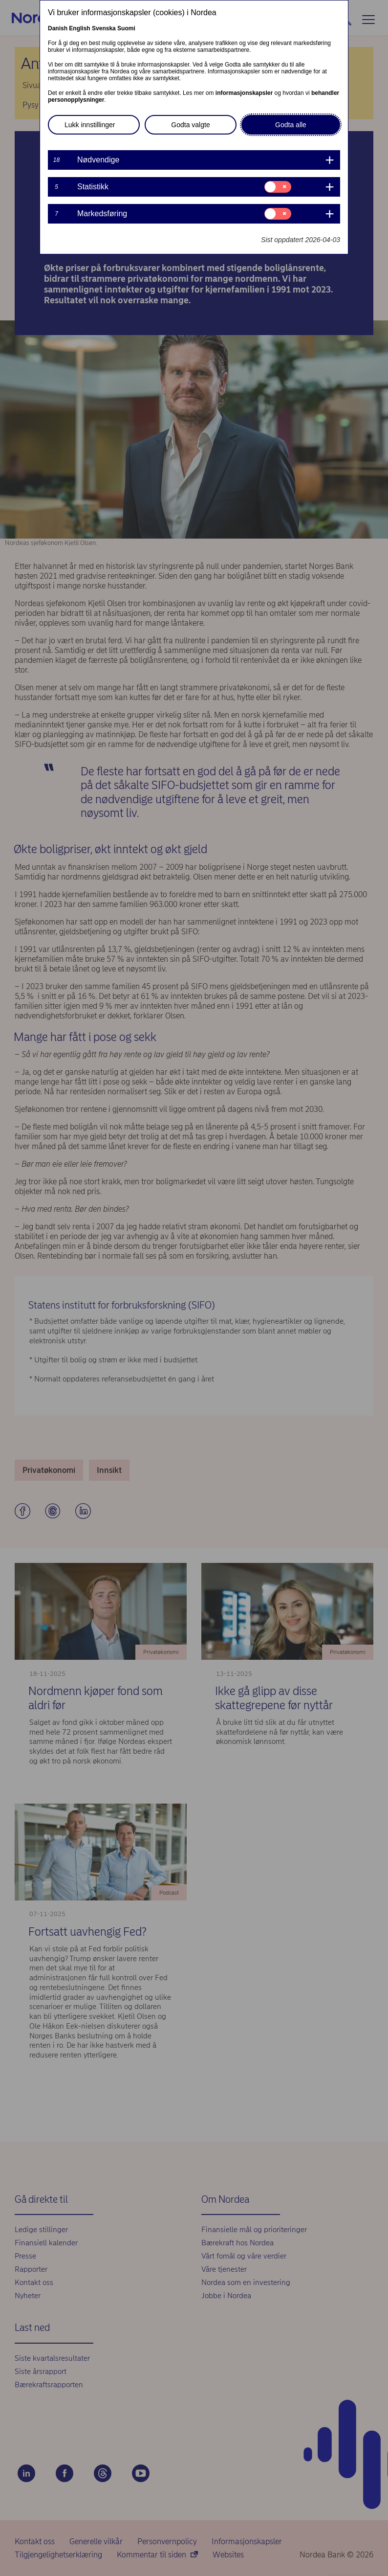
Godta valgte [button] (190, 125)
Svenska (104, 28)
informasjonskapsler (244, 93)
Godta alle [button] (290, 125)
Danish (57, 28)
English (79, 28)
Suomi (126, 28)
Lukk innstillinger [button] (90, 125)
